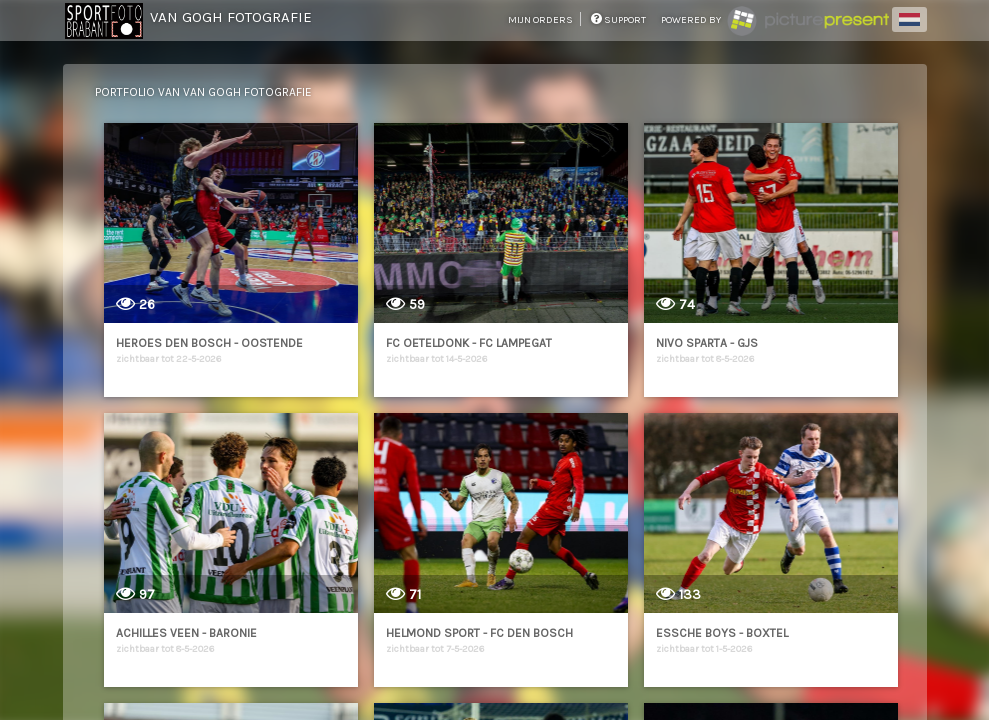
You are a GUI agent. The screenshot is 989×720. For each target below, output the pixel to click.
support (618, 20)
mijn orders (541, 20)
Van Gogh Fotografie (231, 17)
